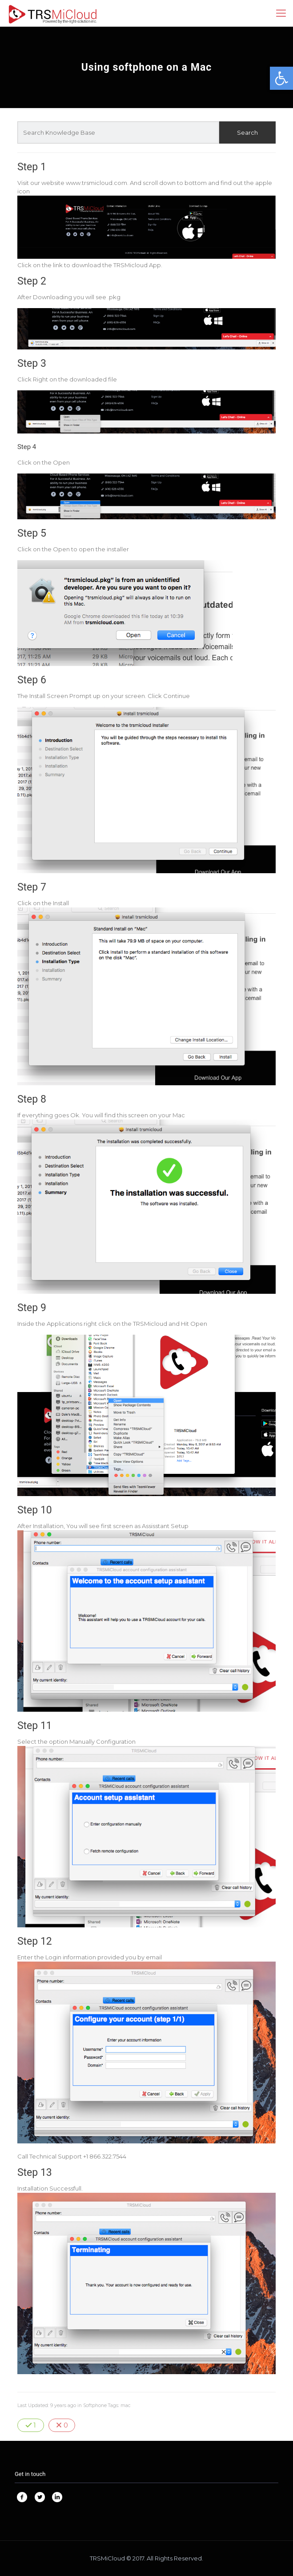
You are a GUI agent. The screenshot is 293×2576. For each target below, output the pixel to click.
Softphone (95, 2405)
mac (125, 2405)
